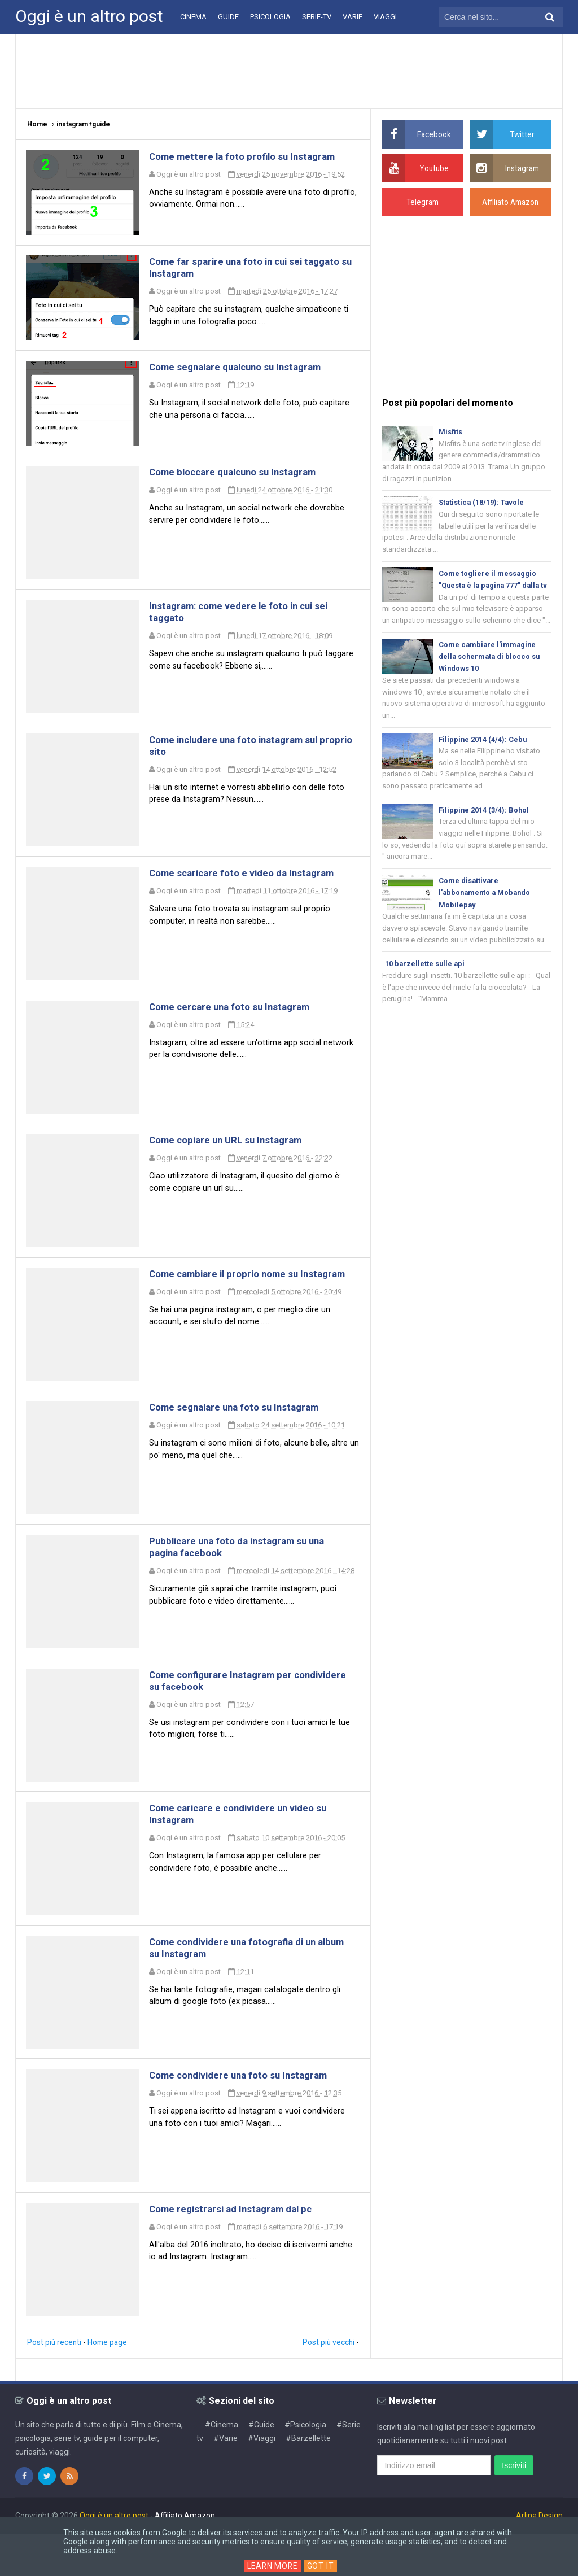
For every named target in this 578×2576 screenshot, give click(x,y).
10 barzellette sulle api (425, 983)
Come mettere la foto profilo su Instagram (250, 157)
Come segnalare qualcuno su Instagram (243, 373)
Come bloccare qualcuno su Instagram (241, 481)
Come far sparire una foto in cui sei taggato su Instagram (232, 271)
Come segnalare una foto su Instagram (241, 1433)
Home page (109, 2384)
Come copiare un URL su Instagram (232, 1161)
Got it (321, 2565)
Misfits (450, 431)
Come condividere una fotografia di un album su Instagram (241, 1984)
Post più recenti (54, 2384)
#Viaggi (261, 2480)
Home (37, 124)
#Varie (225, 2480)
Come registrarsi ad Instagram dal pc (238, 2250)
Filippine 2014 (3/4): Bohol (484, 827)
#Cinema (221, 2467)
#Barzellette (308, 2480)
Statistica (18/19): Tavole (482, 503)
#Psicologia (305, 2467)
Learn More (272, 2565)
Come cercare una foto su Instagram (236, 1025)
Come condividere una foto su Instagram (246, 2114)
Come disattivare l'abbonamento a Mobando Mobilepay (486, 911)
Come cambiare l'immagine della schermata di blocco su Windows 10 (490, 671)
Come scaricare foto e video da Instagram (249, 889)
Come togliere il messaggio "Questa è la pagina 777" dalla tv (491, 587)
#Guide (261, 2467)
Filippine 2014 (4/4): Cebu (483, 756)
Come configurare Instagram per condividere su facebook (227, 1711)
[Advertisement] (289, 70)
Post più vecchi (327, 2384)
